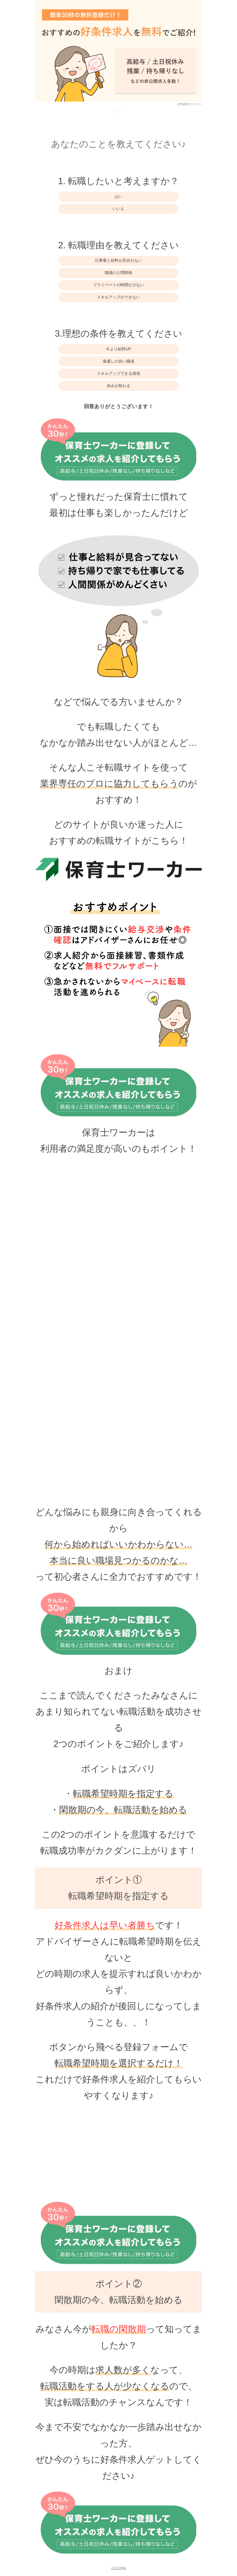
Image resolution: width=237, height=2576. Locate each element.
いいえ (118, 209)
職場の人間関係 (118, 273)
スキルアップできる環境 (118, 373)
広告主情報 (118, 2568)
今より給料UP (118, 349)
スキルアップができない (118, 297)
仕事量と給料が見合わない (118, 260)
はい (118, 196)
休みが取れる (118, 386)
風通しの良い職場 (118, 361)
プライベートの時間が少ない (118, 285)
